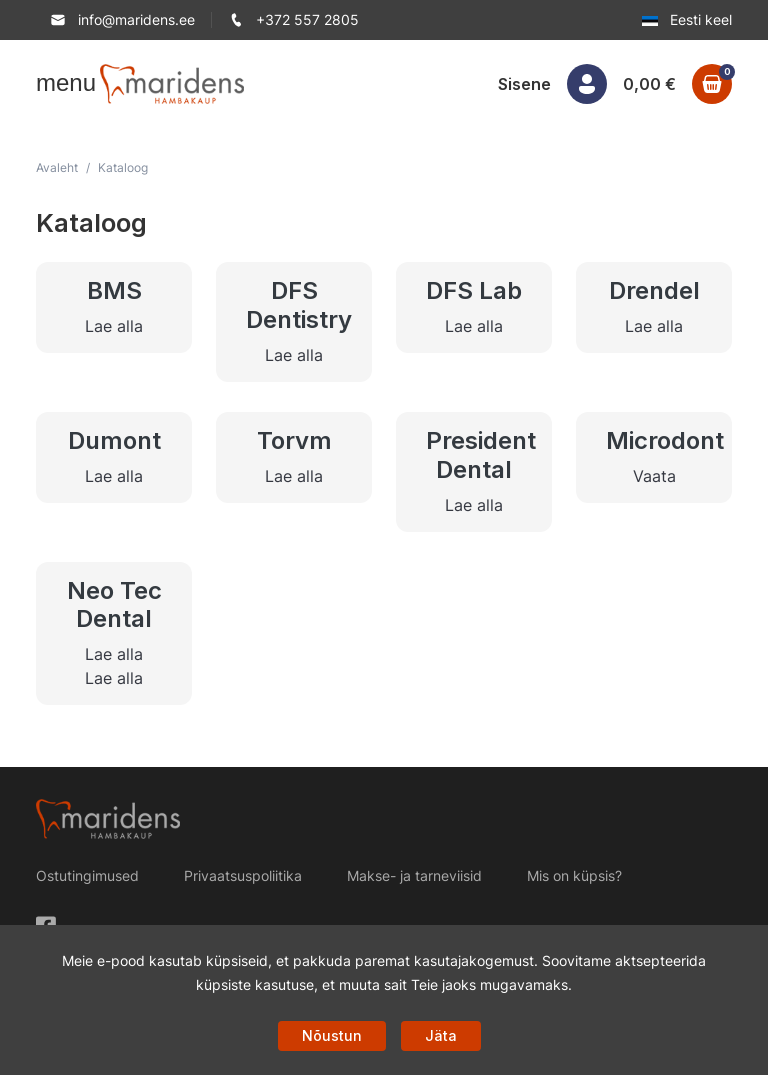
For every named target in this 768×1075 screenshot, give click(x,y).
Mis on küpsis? (574, 875)
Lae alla (114, 326)
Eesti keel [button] (687, 19)
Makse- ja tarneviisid (414, 875)
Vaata (654, 476)
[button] (48, 83)
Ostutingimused (87, 875)
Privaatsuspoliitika (243, 875)
